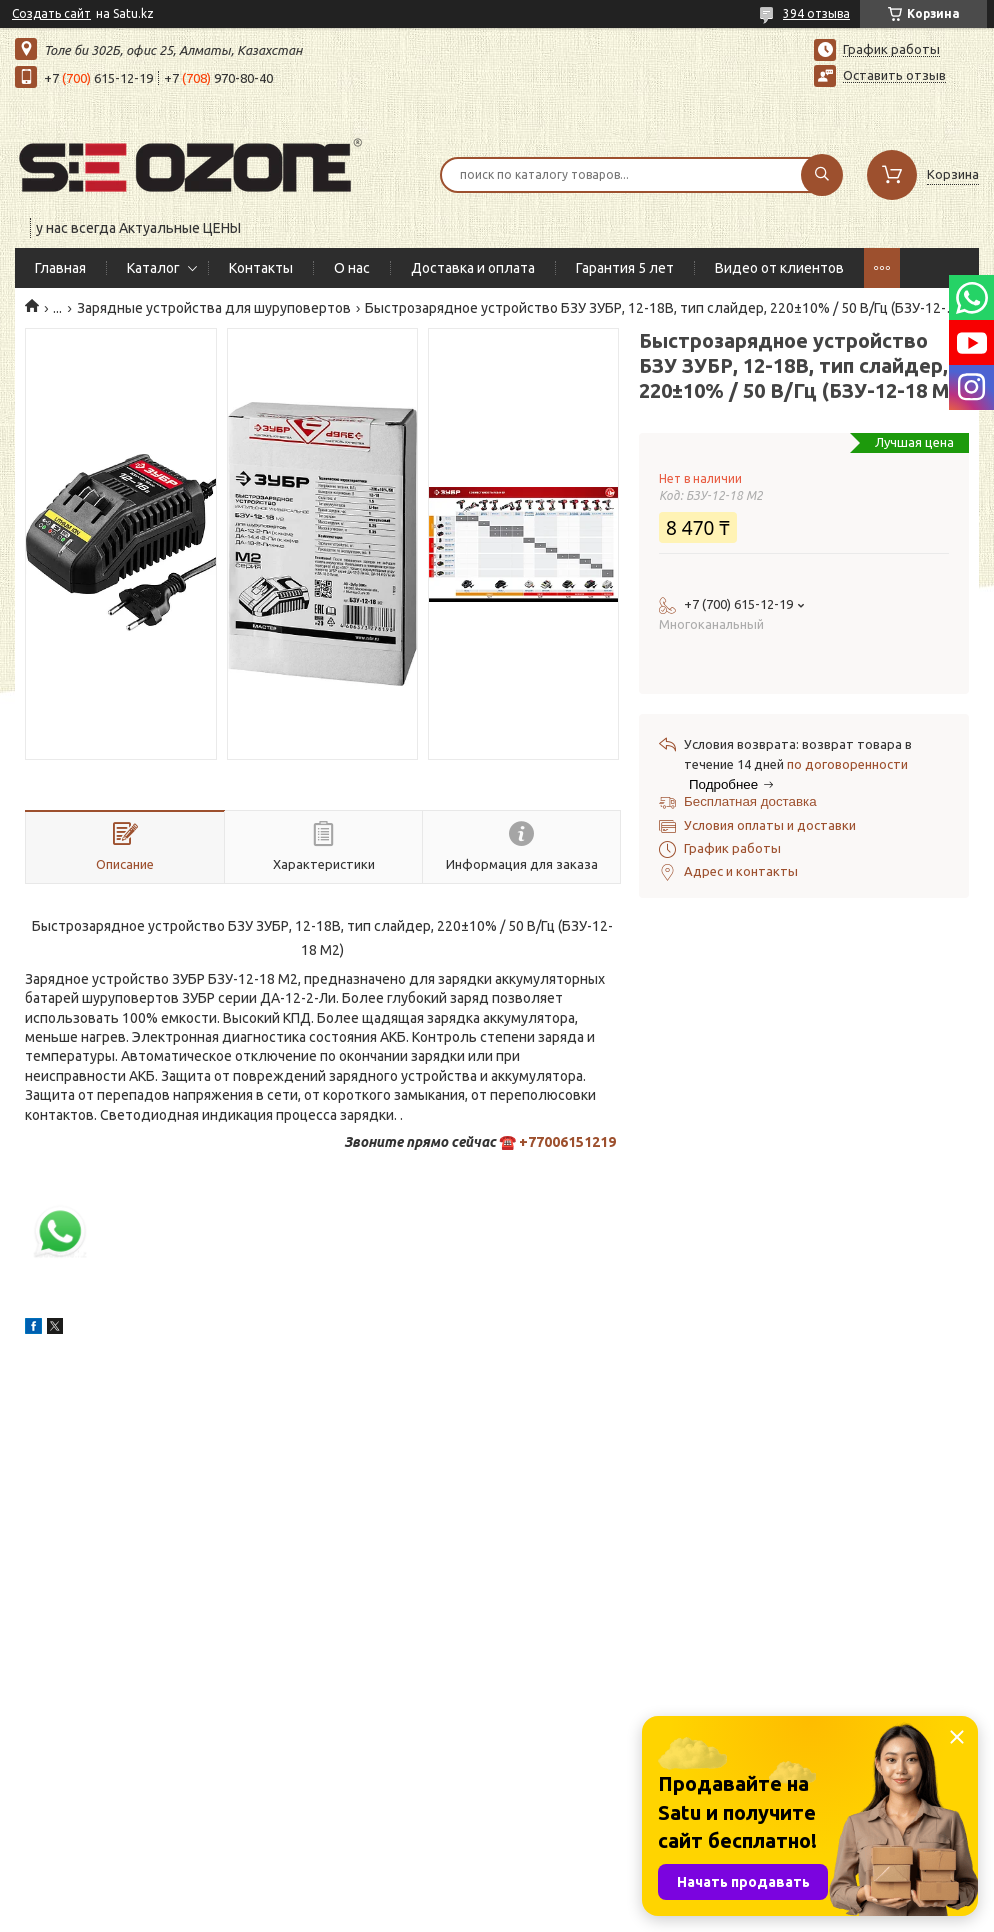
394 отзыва (816, 13)
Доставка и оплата (473, 268)
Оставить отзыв (894, 75)
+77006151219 (567, 1142)
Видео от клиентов (779, 268)
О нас (352, 268)
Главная (60, 268)
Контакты (261, 268)
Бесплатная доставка (750, 801)
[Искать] (822, 175)
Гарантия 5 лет (625, 268)
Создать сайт (51, 13)
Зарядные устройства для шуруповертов (214, 308)
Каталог (153, 268)
